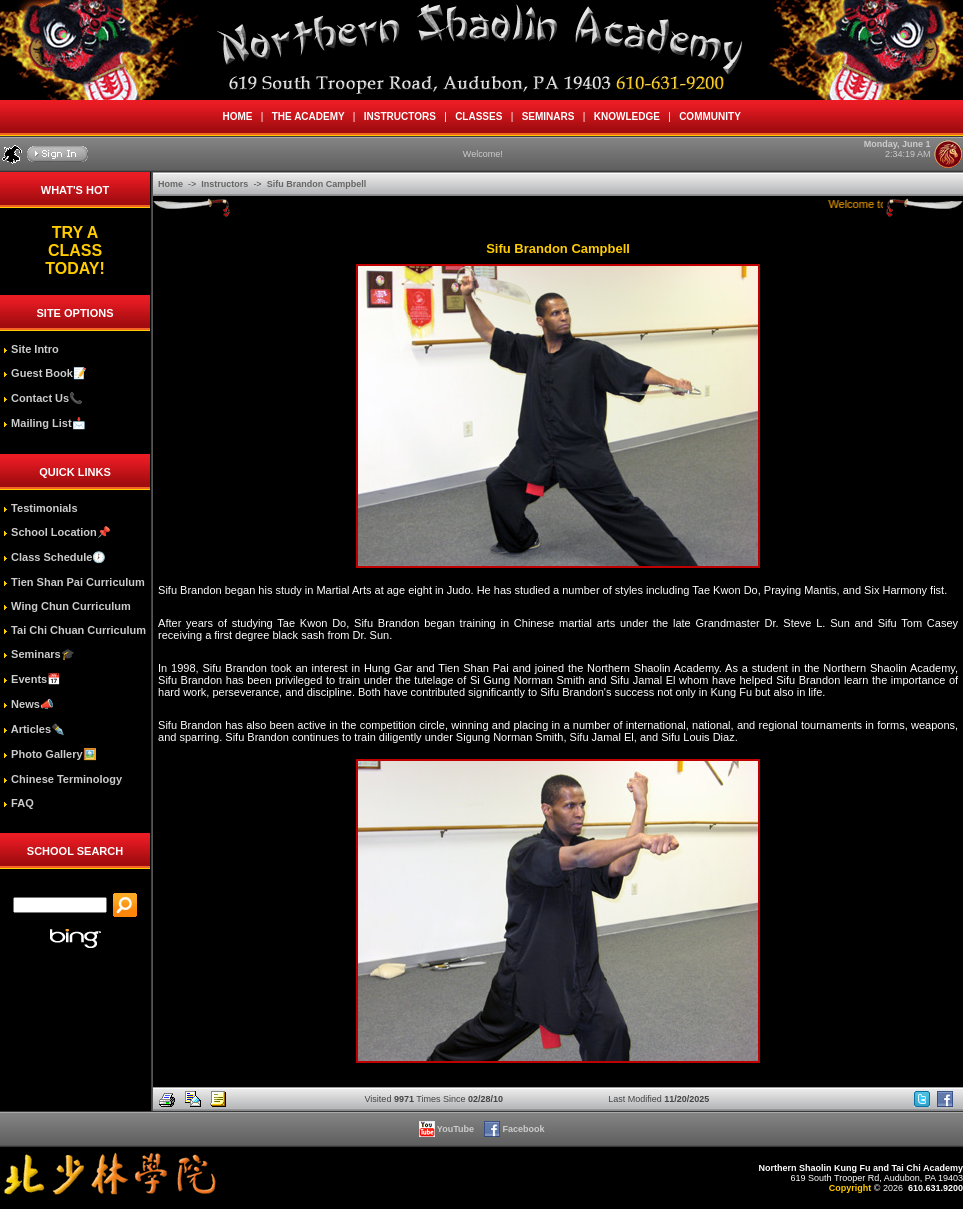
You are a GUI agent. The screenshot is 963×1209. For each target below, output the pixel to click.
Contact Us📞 (43, 398)
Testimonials (40, 508)
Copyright (850, 1188)
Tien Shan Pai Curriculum (74, 582)
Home (172, 184)
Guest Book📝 (45, 373)
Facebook (515, 1129)
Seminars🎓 (39, 654)
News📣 (28, 704)
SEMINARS (548, 116)
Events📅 (32, 679)
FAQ (18, 803)
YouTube (448, 1129)
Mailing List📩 (44, 423)
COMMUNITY (710, 116)
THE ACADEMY (308, 116)
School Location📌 (57, 532)
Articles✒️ (34, 729)
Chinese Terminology (62, 779)
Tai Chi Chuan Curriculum (74, 630)
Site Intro (31, 349)
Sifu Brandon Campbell (317, 184)
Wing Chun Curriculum (67, 606)
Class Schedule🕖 (54, 557)
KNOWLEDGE (626, 116)
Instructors (226, 184)
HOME (237, 116)
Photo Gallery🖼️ (50, 754)
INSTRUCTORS (399, 116)
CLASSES (479, 116)
